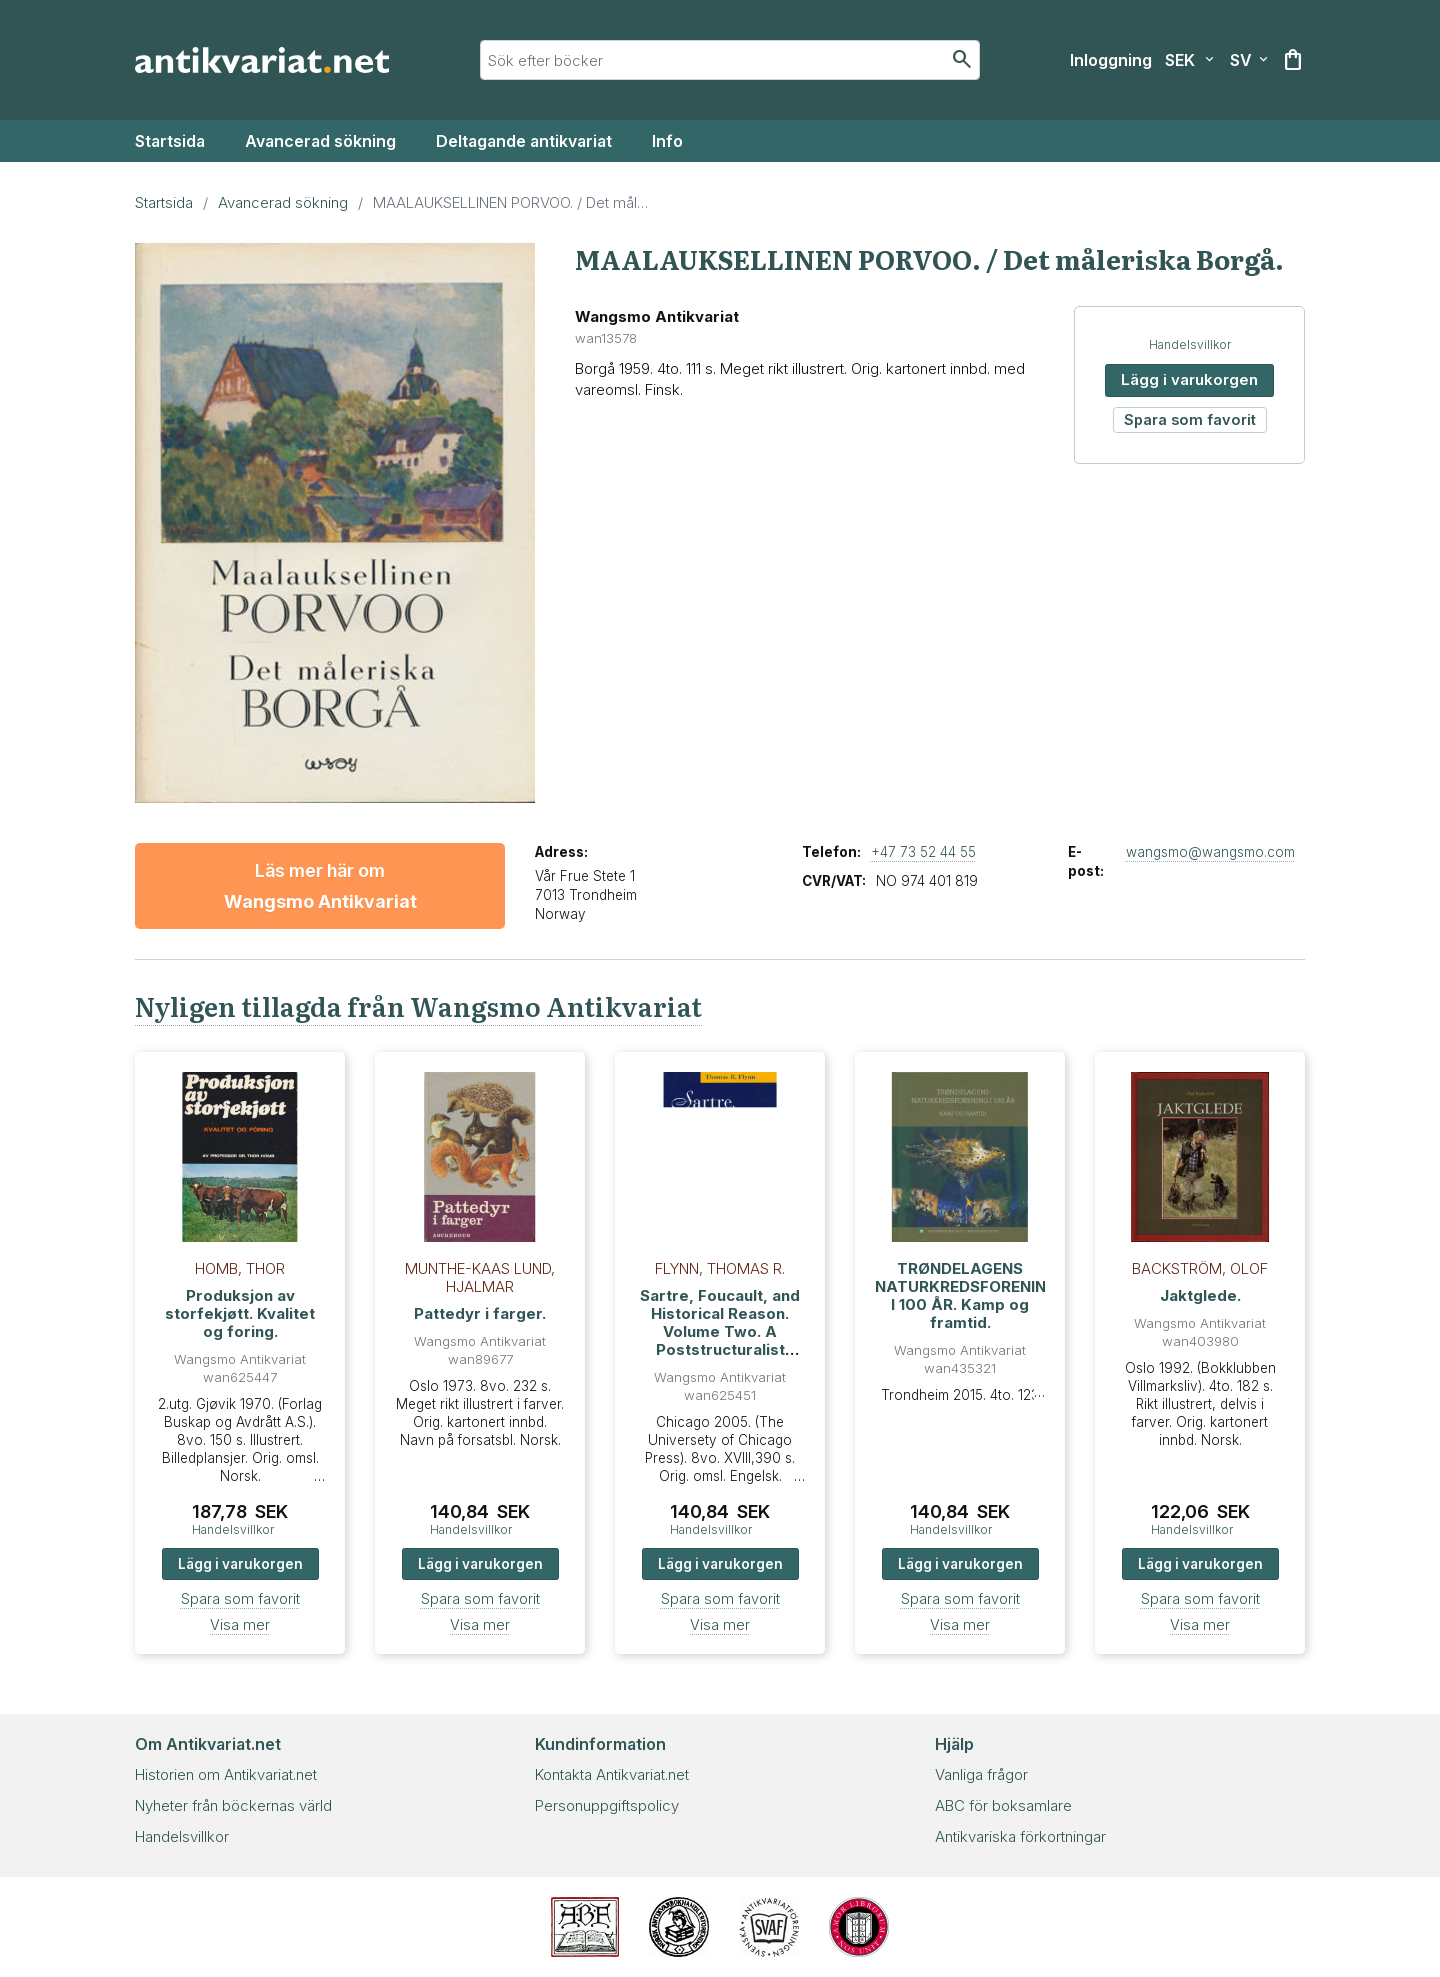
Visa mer (240, 1624)
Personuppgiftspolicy (607, 1805)
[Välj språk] (1249, 60)
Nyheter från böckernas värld (233, 1805)
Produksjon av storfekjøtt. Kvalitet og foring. (240, 1313)
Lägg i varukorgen (1189, 379)
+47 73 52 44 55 (923, 852)
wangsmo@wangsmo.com (1210, 852)
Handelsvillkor (1190, 344)
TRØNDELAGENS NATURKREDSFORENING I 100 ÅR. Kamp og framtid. (966, 1295)
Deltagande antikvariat (524, 141)
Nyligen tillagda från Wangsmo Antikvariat (418, 1005)
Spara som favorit (1190, 419)
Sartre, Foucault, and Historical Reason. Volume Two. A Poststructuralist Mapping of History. (720, 1331)
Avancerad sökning (320, 141)
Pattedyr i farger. (480, 1313)
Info (667, 141)
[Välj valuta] (1189, 60)
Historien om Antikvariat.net (226, 1774)
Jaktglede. (1200, 1295)
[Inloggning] (1111, 60)
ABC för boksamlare (1003, 1805)
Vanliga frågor (981, 1774)
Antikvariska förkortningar (1020, 1836)
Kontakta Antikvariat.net (612, 1774)
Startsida (170, 141)
